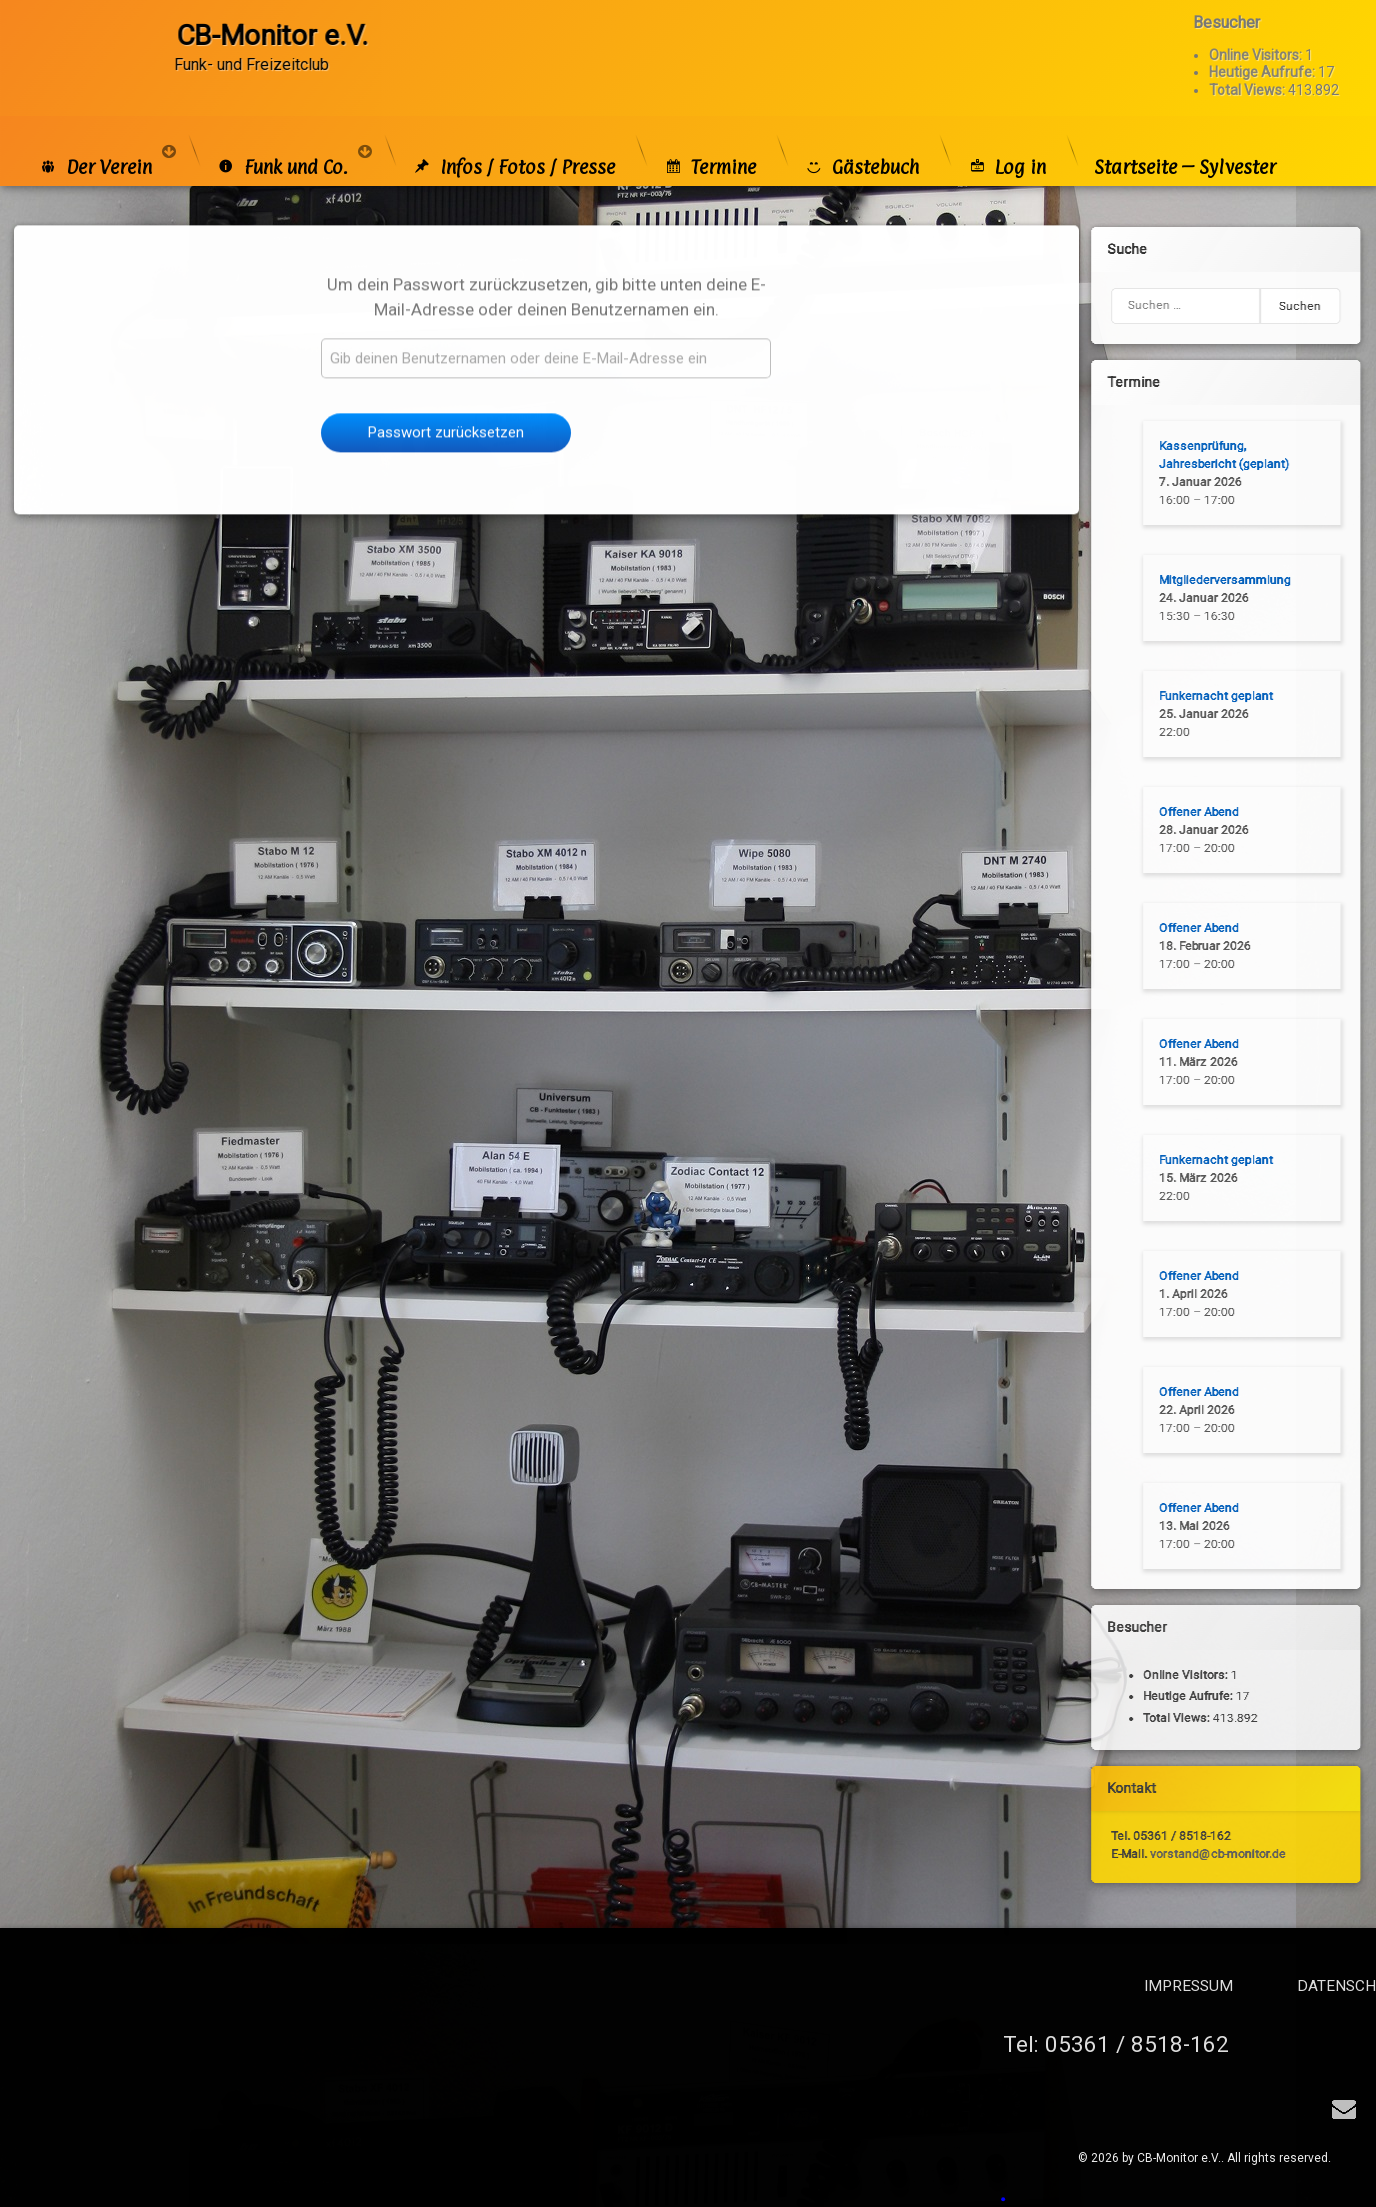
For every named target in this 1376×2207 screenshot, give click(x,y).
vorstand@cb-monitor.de (1216, 1853)
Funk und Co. (282, 144)
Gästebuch (861, 144)
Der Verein (95, 144)
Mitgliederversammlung (1223, 580)
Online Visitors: (1257, 32)
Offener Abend (1196, 812)
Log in (1006, 144)
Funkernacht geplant (1214, 696)
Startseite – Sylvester (1185, 144)
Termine (709, 144)
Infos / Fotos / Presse (513, 144)
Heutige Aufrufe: (1263, 49)
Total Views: (1248, 66)
